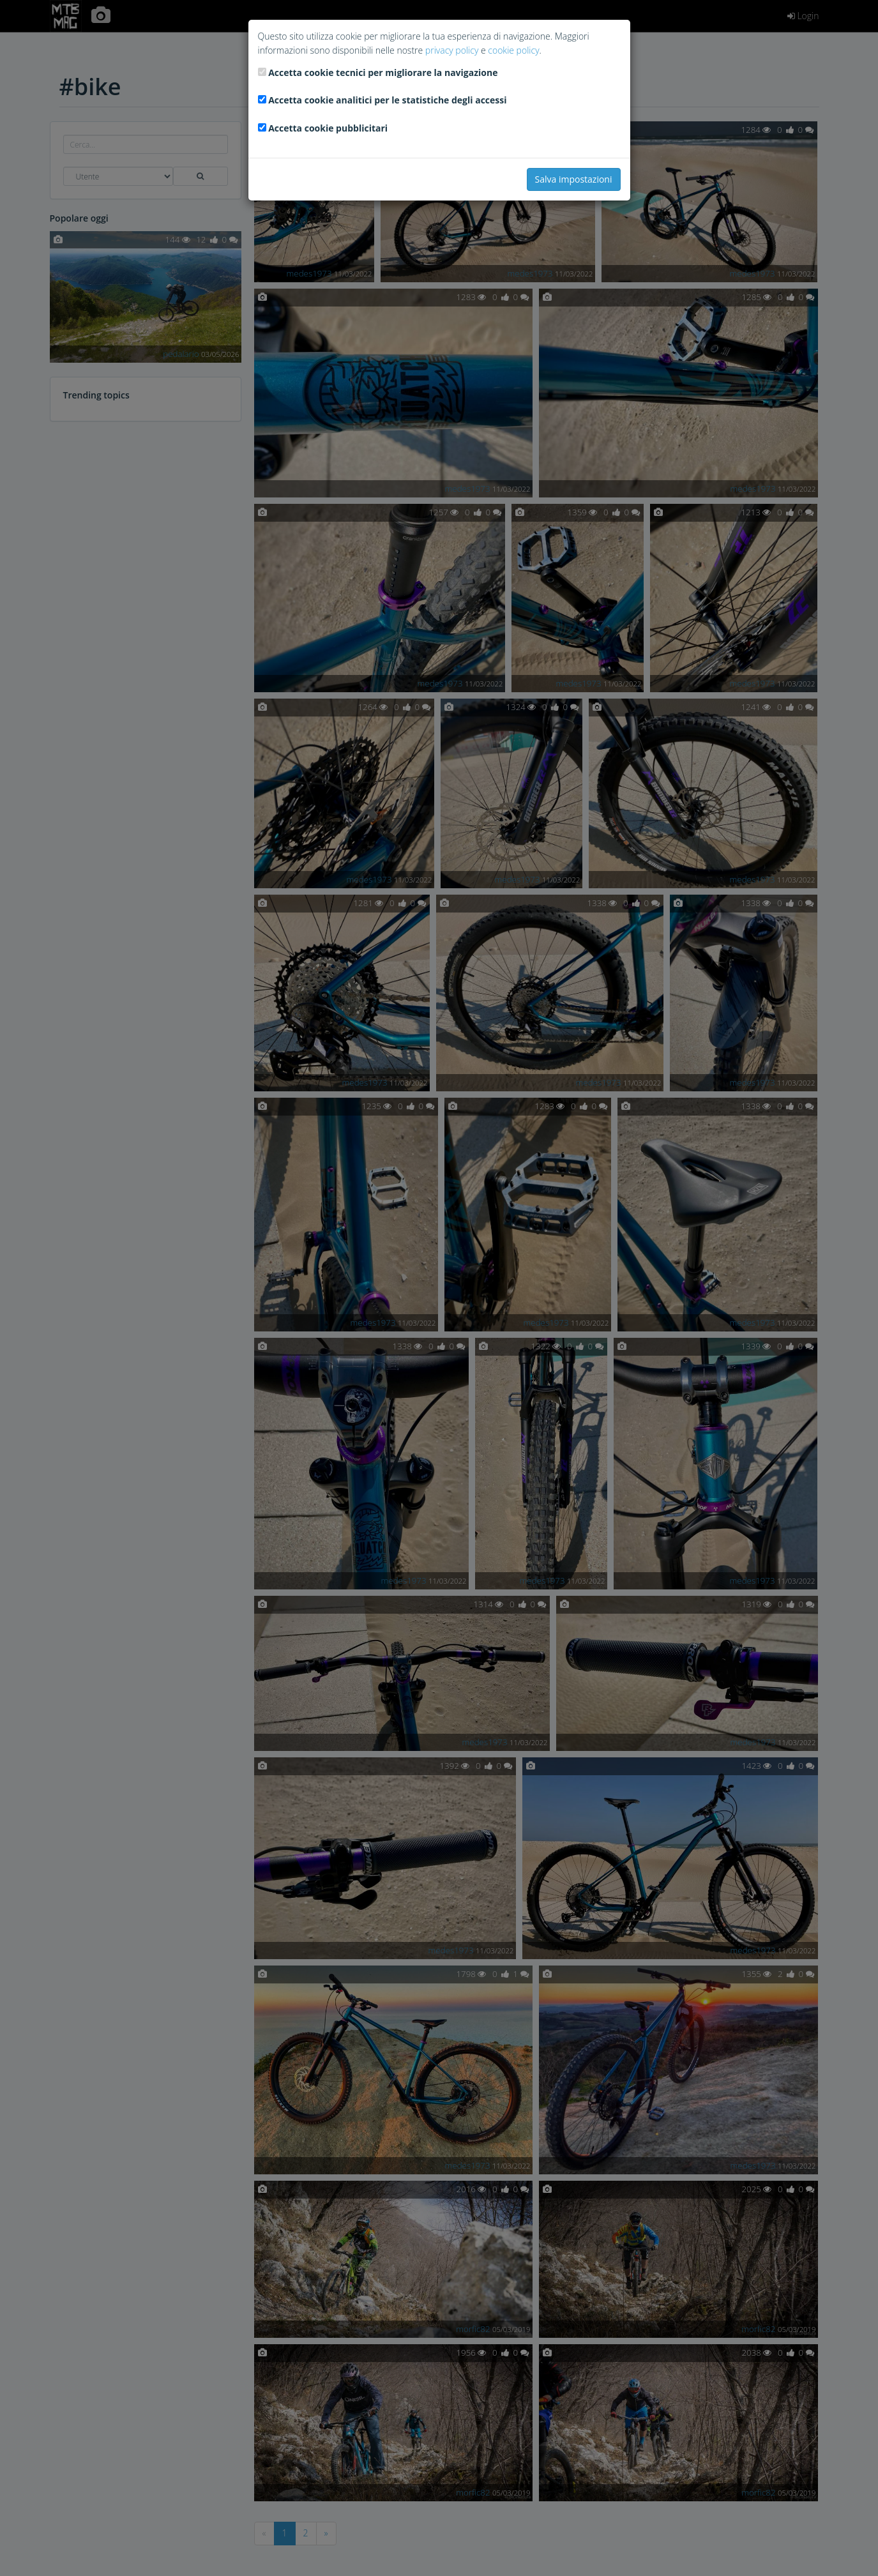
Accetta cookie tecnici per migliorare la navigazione (382, 72)
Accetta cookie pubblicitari (328, 128)
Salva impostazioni (573, 179)
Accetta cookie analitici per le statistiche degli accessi (387, 100)
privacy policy (451, 50)
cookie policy (513, 50)
